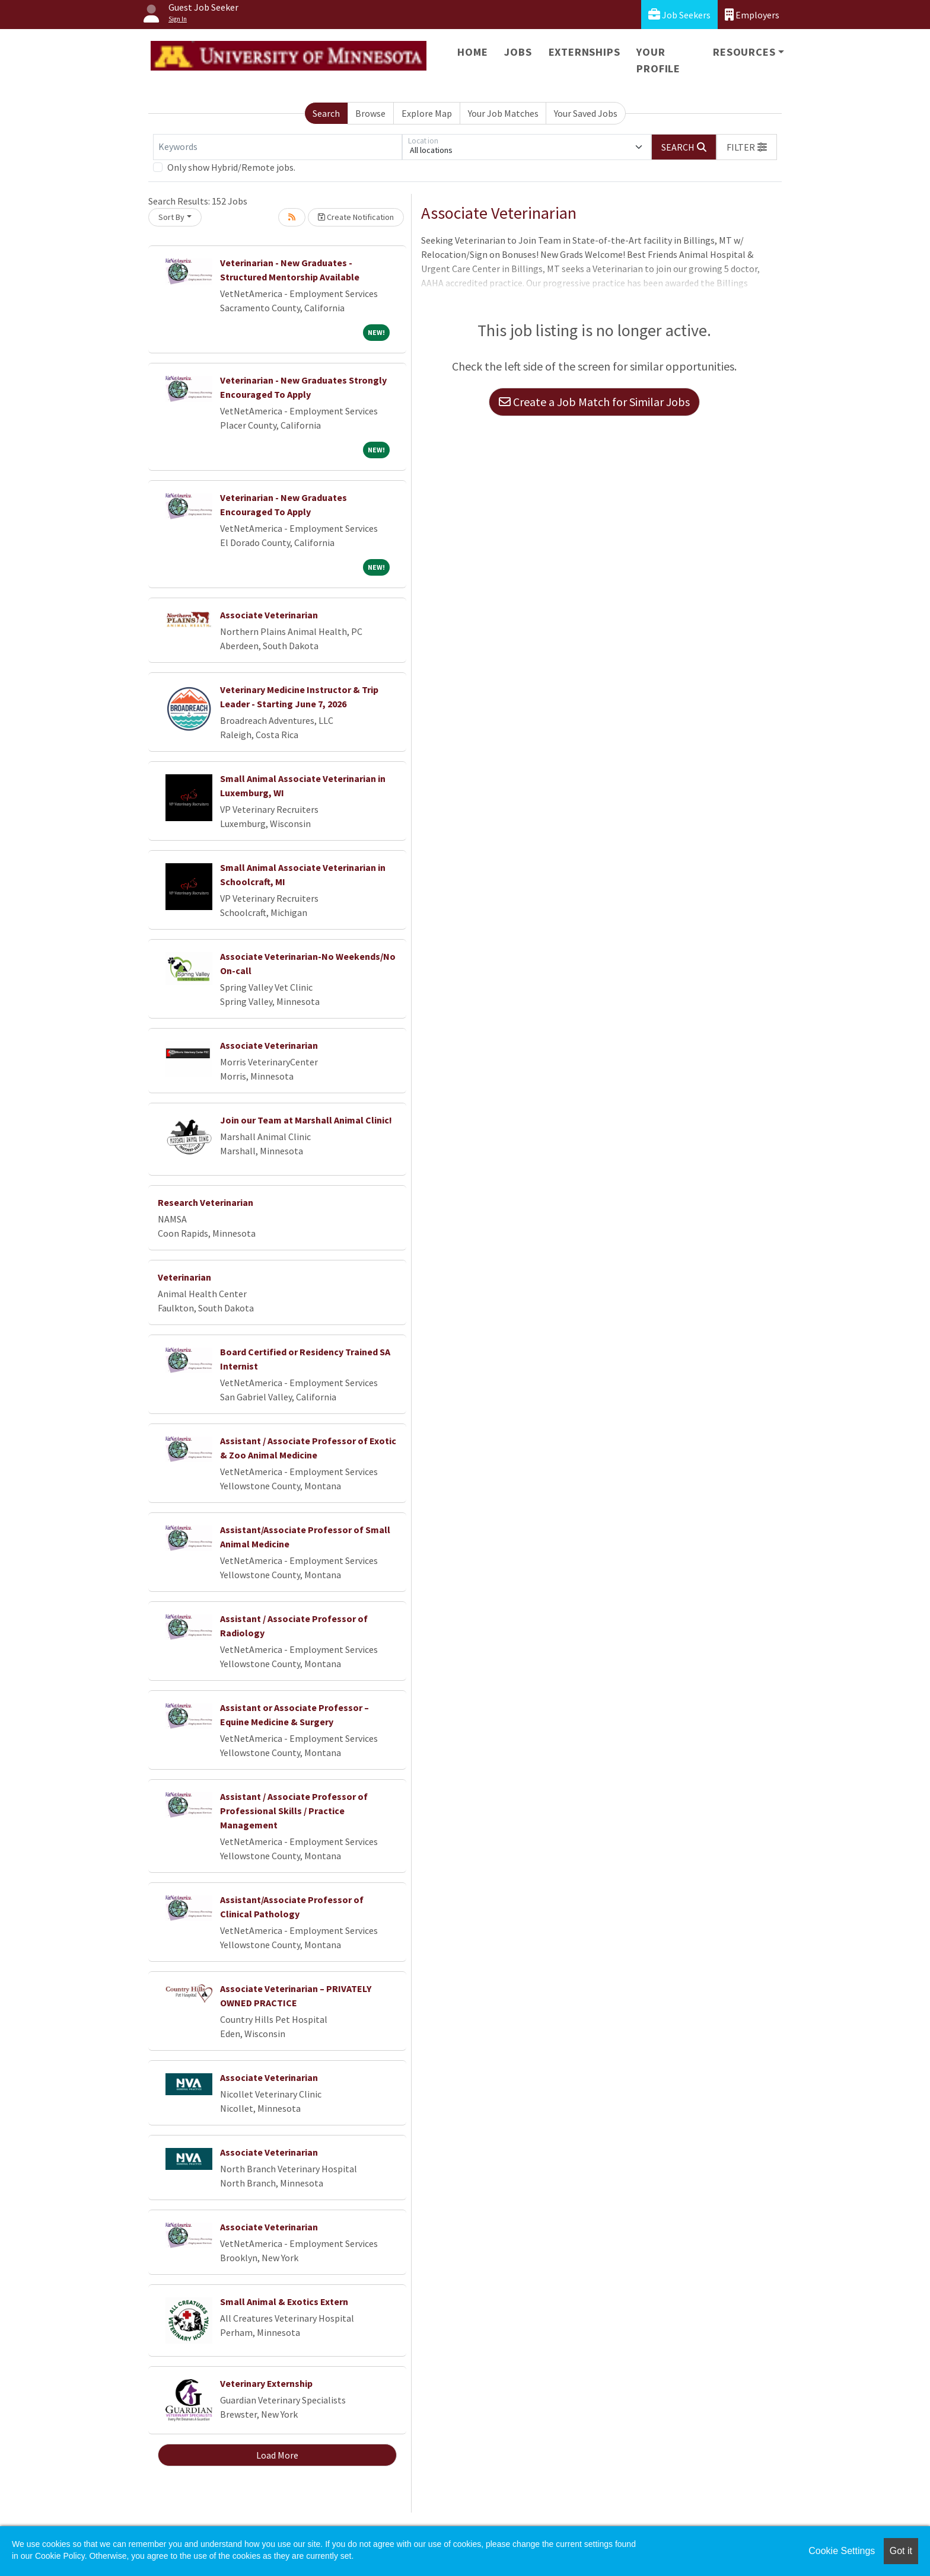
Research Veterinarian (205, 1202)
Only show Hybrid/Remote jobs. (231, 167)
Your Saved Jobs (585, 113)
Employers (752, 14)
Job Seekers (679, 14)
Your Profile (658, 60)
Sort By (171, 217)
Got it (901, 2551)
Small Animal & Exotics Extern (284, 2301)
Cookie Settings (841, 2551)
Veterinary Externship (266, 2383)
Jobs (517, 52)
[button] (746, 147)
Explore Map (427, 113)
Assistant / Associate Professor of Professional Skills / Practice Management (294, 1810)
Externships (584, 52)
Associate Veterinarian (269, 615)
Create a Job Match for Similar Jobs (594, 401)
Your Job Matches (503, 113)
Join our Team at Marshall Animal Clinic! (306, 1120)
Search (326, 113)
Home (472, 52)
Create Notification (356, 217)
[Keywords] (277, 147)
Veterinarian (184, 1277)
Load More (277, 2455)
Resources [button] (744, 52)
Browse (370, 113)
